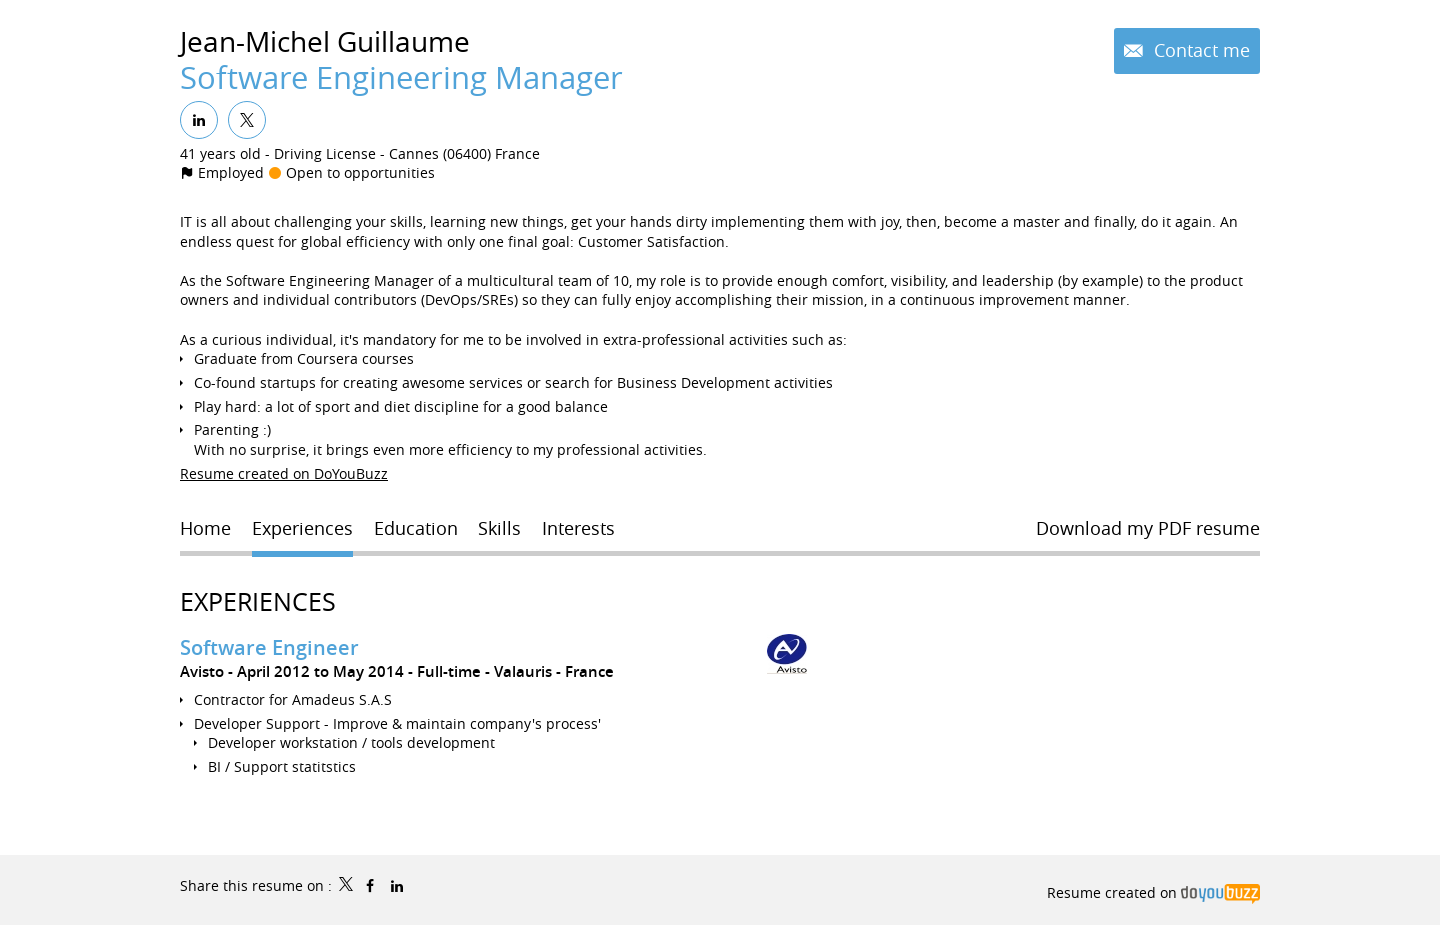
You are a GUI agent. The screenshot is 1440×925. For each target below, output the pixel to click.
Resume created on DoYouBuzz (284, 473)
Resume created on (1153, 892)
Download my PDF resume (1148, 528)
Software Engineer (269, 647)
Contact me (1199, 50)
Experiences (258, 601)
